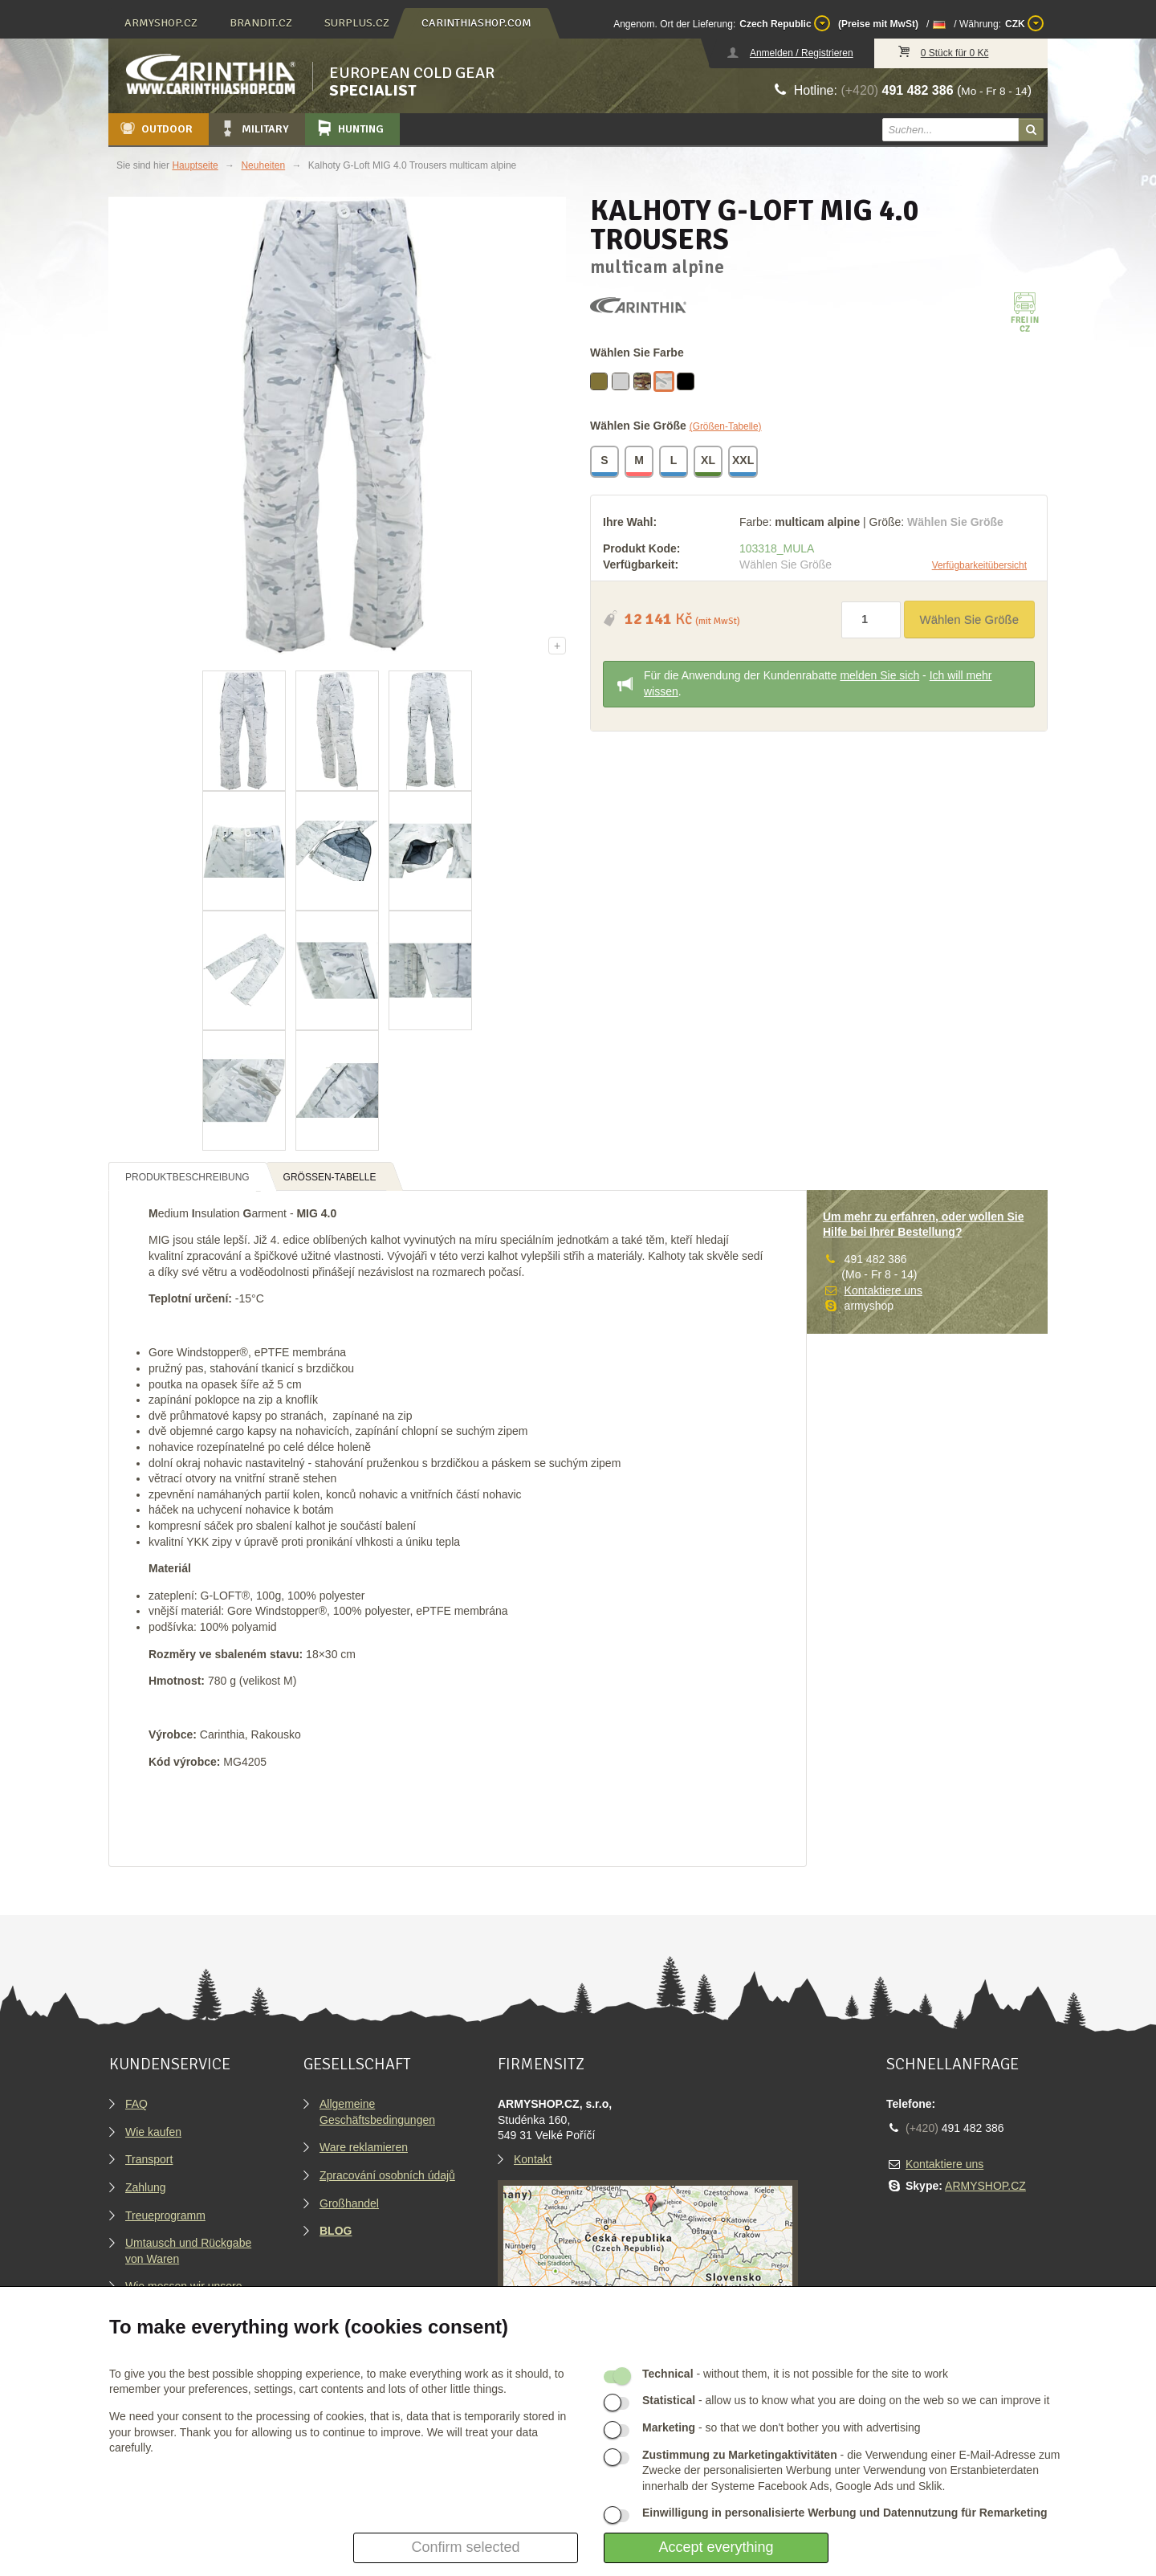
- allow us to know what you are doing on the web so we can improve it (845, 2400)
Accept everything (715, 2547)
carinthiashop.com (476, 23)
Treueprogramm (165, 2215)
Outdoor (155, 128)
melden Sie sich (879, 675)
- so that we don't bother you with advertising (781, 2427)
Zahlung (145, 2187)
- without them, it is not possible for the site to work (795, 2373)
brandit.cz (261, 23)
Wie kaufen (153, 2132)
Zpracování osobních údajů (387, 2175)
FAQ (136, 2103)
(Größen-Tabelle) (726, 426)
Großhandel (349, 2203)
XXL (744, 462)
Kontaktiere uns (883, 1290)
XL (708, 462)
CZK (1024, 23)
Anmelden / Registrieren (801, 53)
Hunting (349, 128)
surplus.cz (356, 23)
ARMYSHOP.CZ (985, 2185)
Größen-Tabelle (330, 1177)
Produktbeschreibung (187, 1177)
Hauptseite (195, 165)
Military (253, 128)
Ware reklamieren (364, 2147)
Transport (149, 2159)
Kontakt (533, 2159)
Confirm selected (465, 2547)
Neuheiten (263, 165)
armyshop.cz (160, 23)
